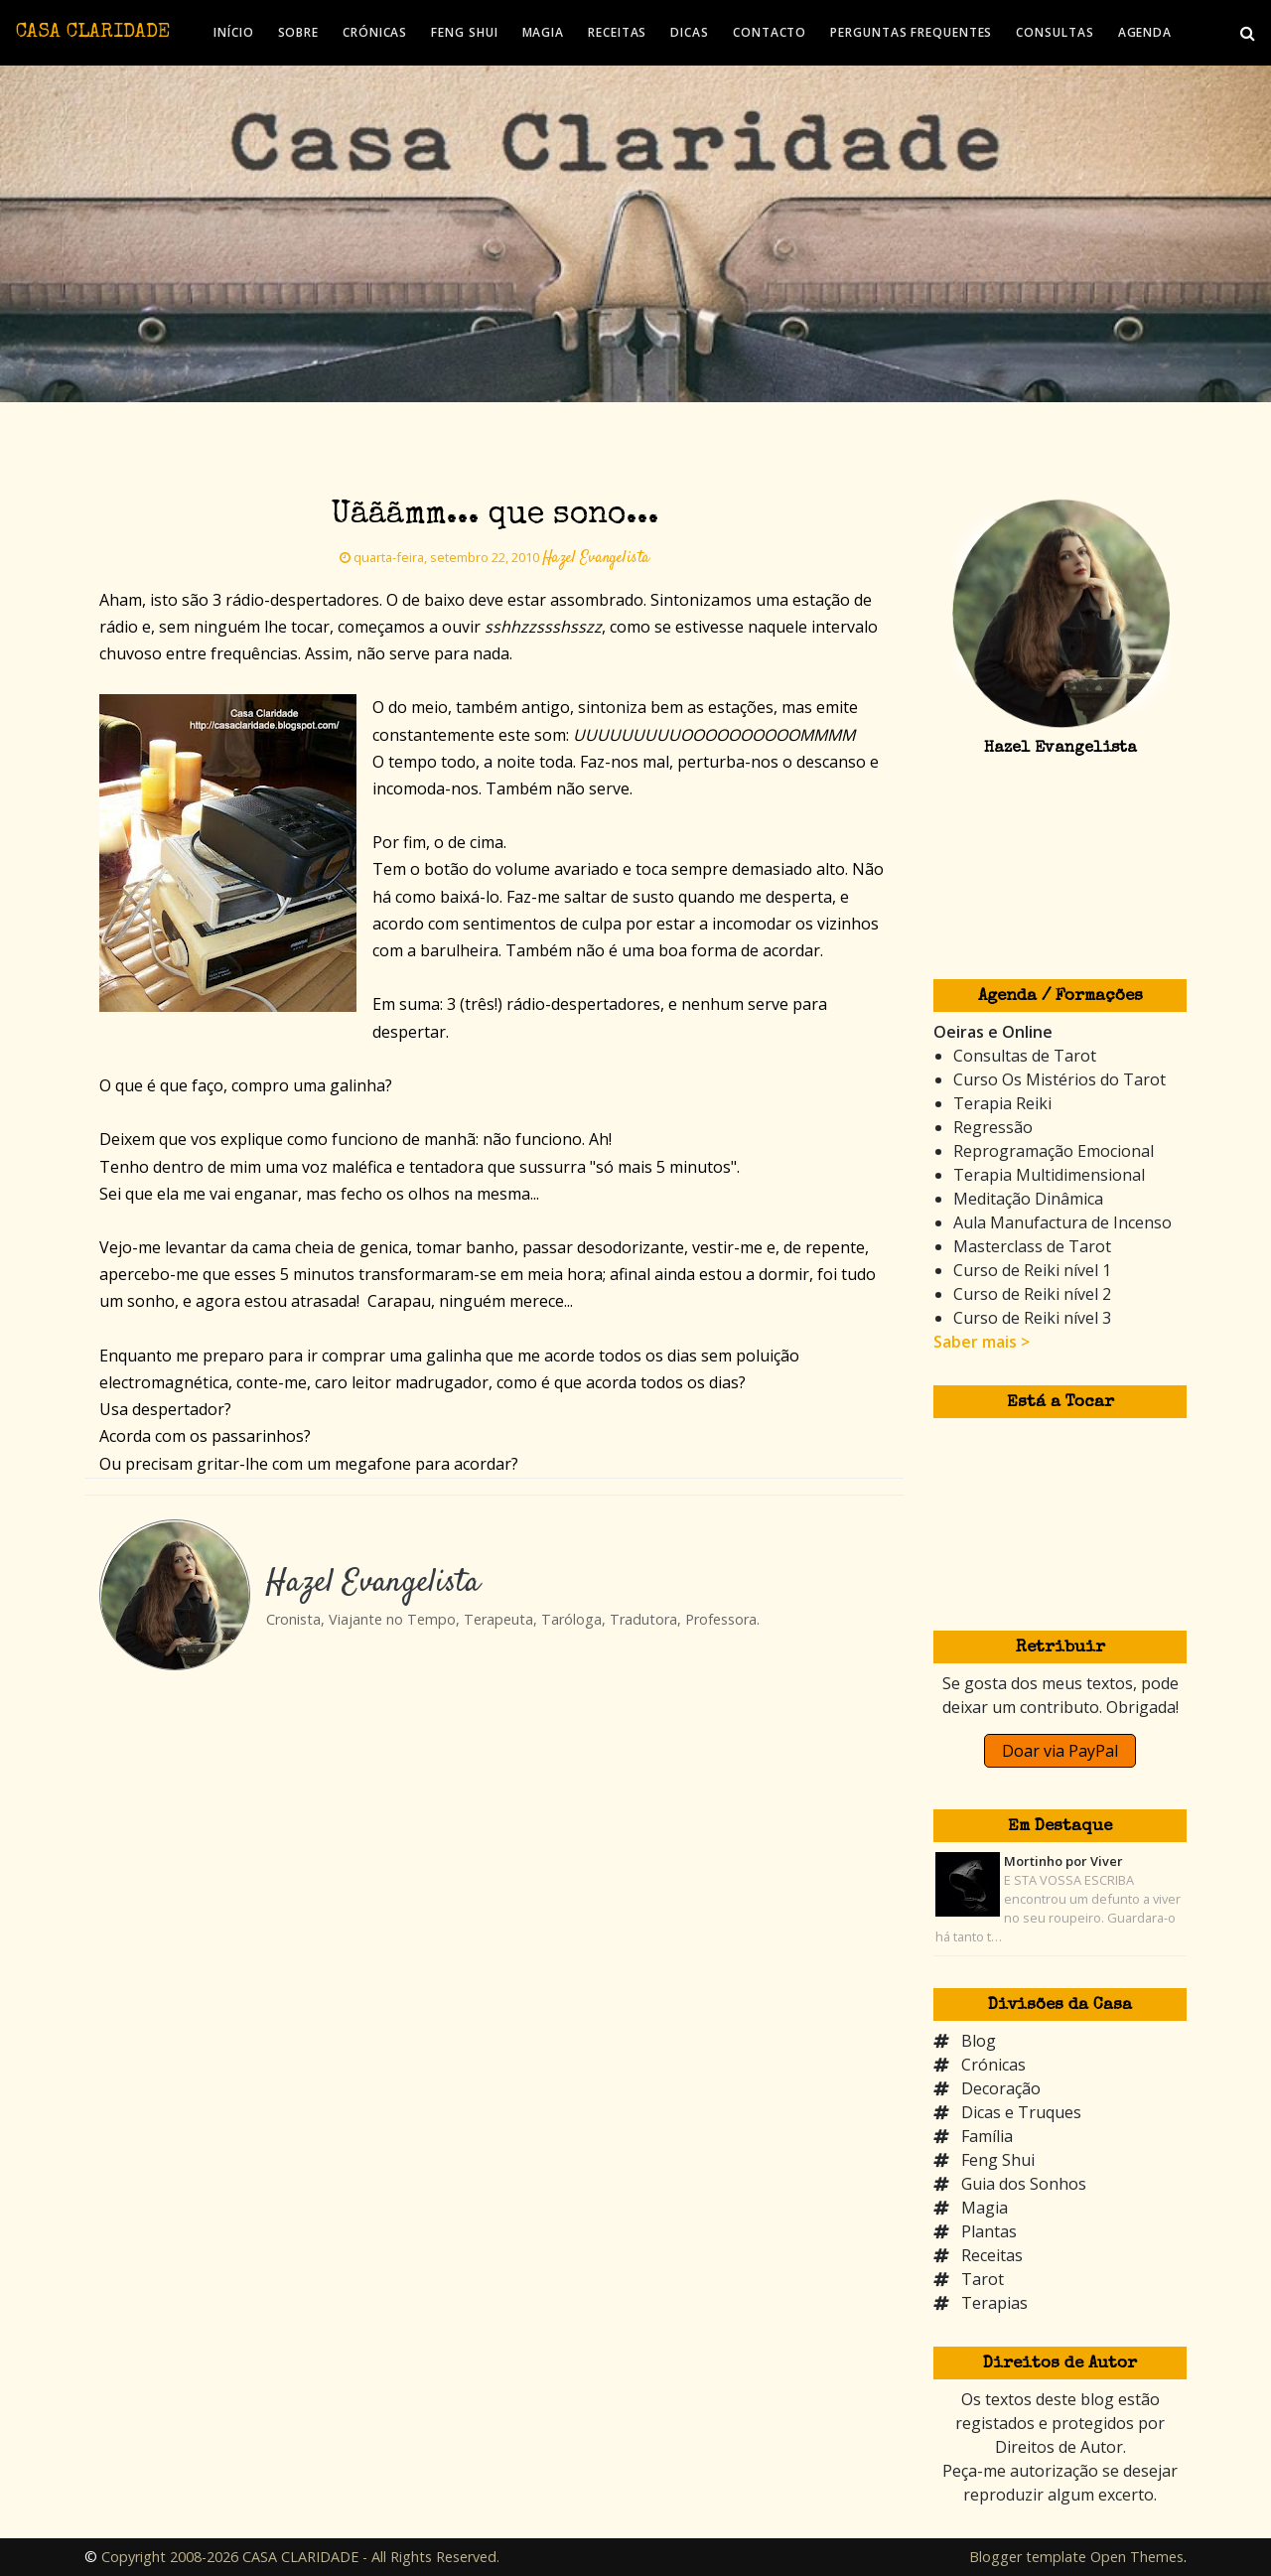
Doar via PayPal (1060, 1751)
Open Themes (1137, 2556)
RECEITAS (617, 32)
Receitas (992, 2255)
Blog (978, 2041)
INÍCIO (233, 32)
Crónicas (993, 2064)
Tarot (982, 2279)
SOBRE (299, 32)
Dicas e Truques (1021, 2112)
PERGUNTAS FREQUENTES (911, 32)
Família (987, 2136)
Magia (984, 2207)
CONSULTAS (1054, 32)
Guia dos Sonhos (1023, 2184)
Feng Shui (998, 2160)
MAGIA (543, 32)
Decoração (1001, 2088)
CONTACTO (769, 32)
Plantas (989, 2231)
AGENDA (1145, 32)
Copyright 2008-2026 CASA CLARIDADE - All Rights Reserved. (300, 2556)
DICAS (689, 32)
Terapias (994, 2303)
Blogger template (1027, 2556)
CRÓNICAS (375, 32)
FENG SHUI (464, 32)
